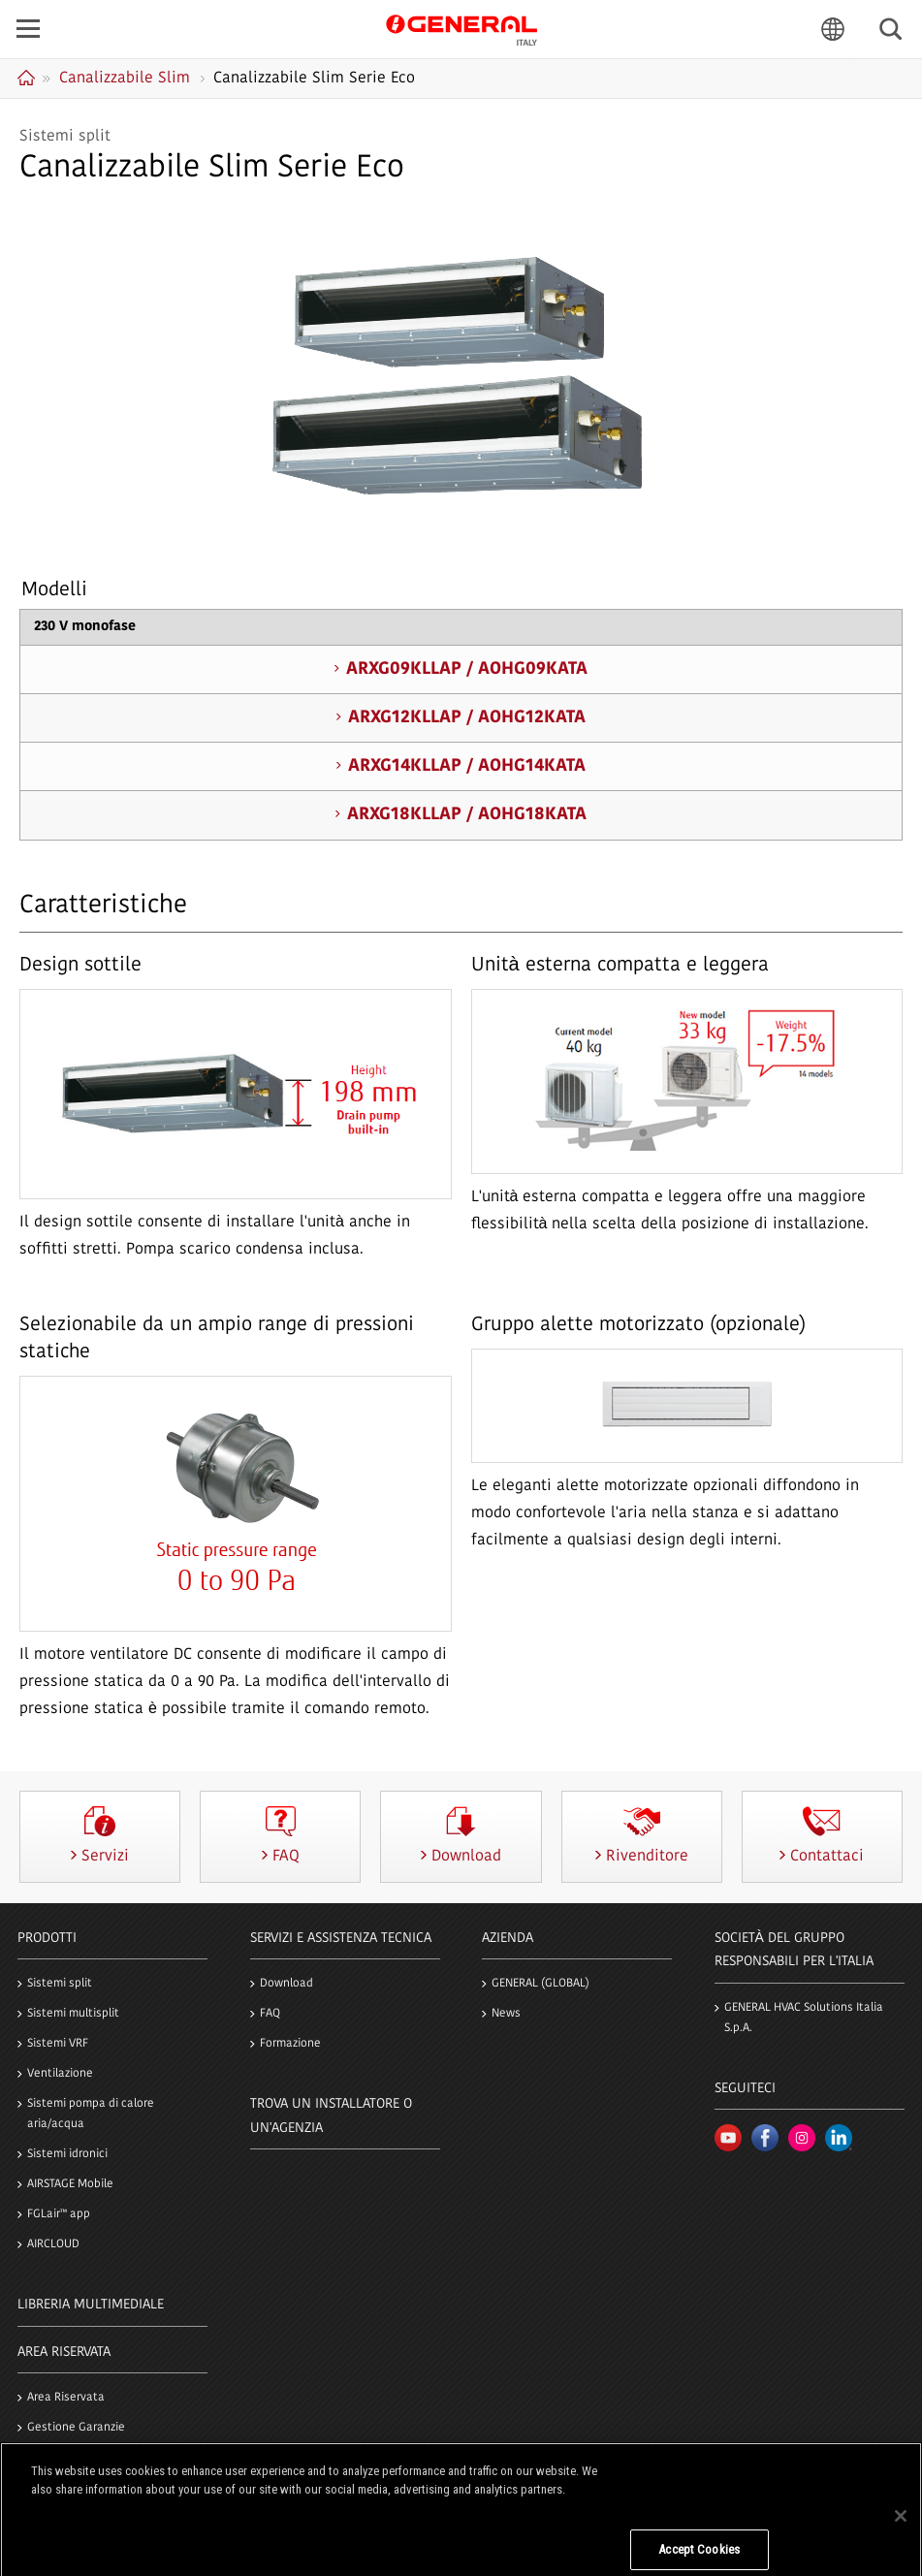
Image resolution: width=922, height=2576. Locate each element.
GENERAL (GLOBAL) (540, 1983)
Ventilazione (60, 2074)
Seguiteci (745, 2089)
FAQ (270, 2013)
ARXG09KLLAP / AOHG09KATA (467, 669)
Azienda (507, 1938)
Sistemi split (59, 1983)
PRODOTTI (47, 1938)
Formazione (290, 2044)
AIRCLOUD (53, 2244)
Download (286, 1983)
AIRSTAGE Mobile (70, 2184)
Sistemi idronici (67, 2154)
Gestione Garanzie (76, 2427)
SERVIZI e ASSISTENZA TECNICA (340, 1938)
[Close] (900, 2532)
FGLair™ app (58, 2214)
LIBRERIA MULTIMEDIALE (90, 2305)
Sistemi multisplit (73, 2013)
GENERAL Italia (461, 28)
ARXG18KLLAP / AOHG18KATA (467, 815)
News (506, 2013)
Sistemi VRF (57, 2044)
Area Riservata (66, 2397)
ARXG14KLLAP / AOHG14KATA (467, 766)
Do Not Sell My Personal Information (699, 2510)
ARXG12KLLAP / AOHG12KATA (467, 718)
